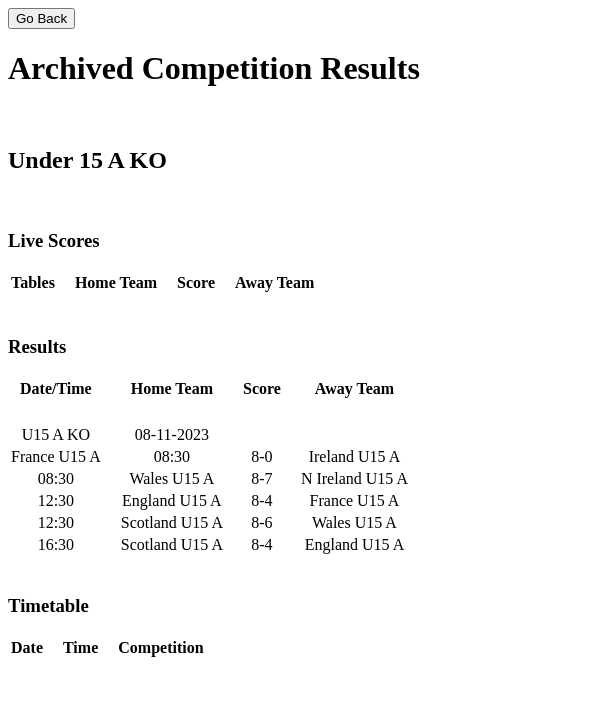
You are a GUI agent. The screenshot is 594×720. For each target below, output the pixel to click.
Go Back (41, 18)
